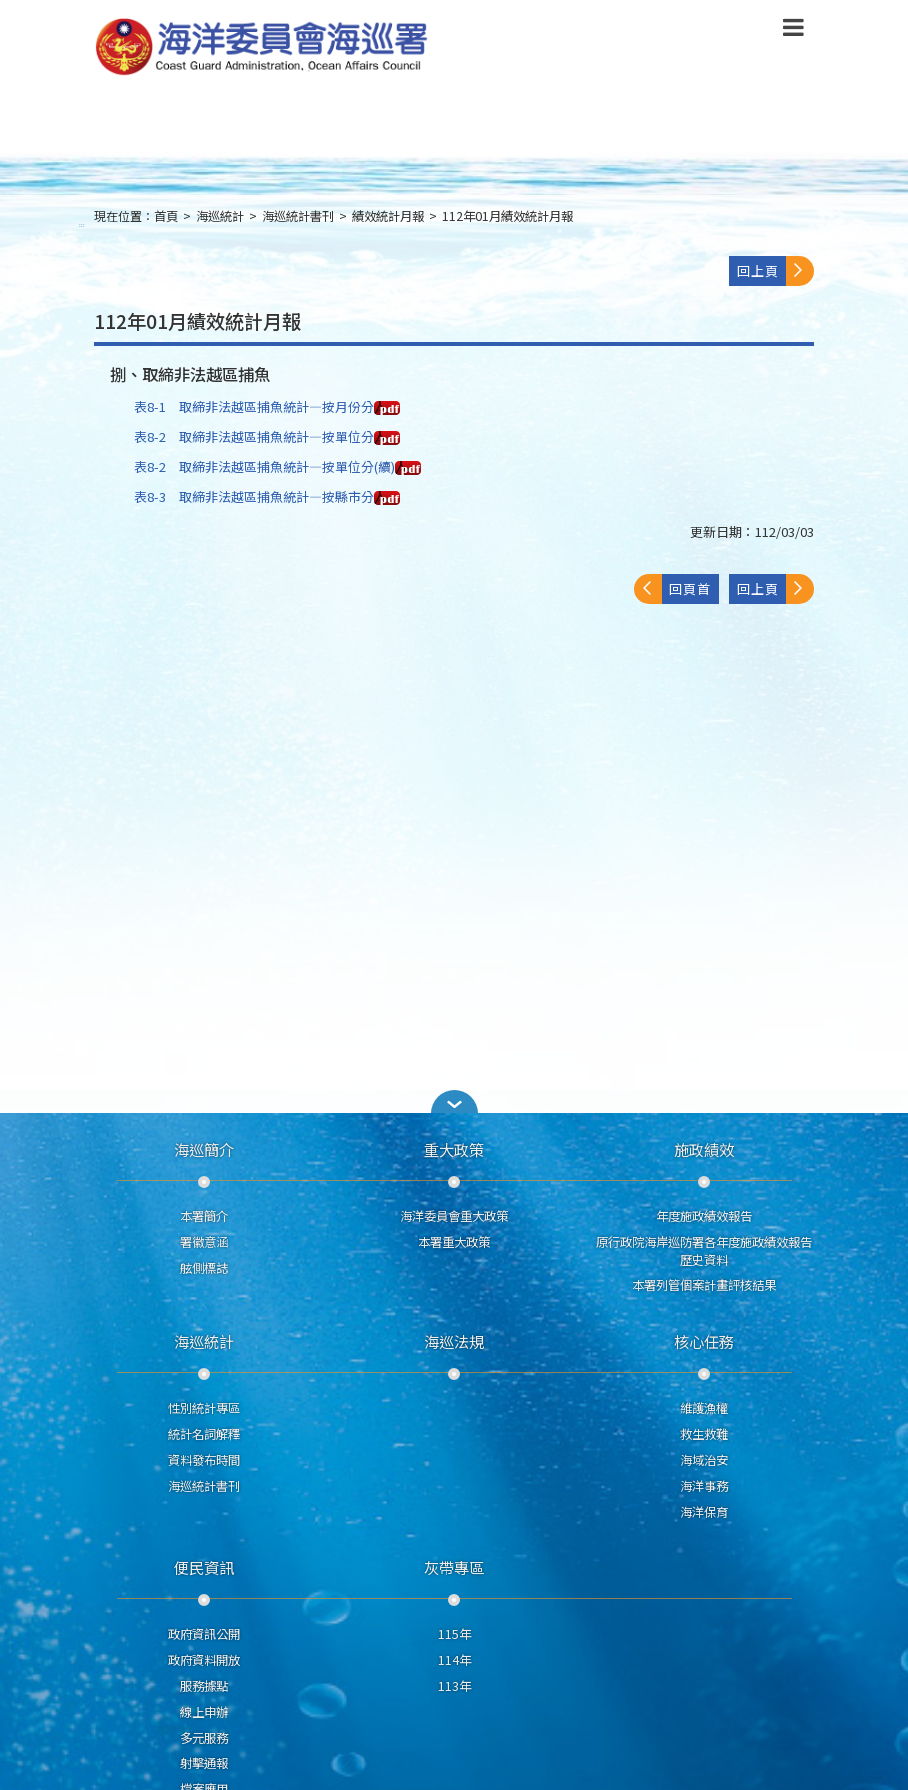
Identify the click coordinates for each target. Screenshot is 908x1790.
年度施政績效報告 (704, 1216)
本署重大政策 (454, 1242)
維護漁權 (704, 1408)
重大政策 (454, 1149)
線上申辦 (204, 1712)
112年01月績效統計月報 (507, 216)
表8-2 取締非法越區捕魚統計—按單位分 (267, 436)
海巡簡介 (204, 1149)
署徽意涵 (204, 1242)
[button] (454, 1101)
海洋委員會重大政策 (454, 1216)
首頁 (166, 216)
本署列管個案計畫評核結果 (704, 1285)
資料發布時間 (204, 1460)
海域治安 (704, 1460)
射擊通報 (204, 1763)
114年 (454, 1660)
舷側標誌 (204, 1268)
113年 (454, 1686)
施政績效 (704, 1149)
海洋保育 (704, 1512)
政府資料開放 (204, 1660)
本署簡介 (204, 1216)
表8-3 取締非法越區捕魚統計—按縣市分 (267, 496)
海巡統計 (220, 216)
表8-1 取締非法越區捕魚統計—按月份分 (267, 406)
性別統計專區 (204, 1408)
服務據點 (204, 1686)
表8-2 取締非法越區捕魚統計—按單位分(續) (277, 466)
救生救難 (704, 1434)
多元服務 (204, 1738)
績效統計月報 (388, 216)
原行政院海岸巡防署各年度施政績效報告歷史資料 (704, 1251)
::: (82, 224)
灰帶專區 (454, 1567)
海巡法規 (454, 1341)
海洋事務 (704, 1486)
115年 (454, 1634)
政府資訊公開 (204, 1634)
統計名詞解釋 (204, 1434)
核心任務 (704, 1341)
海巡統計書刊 (298, 216)
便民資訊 (204, 1567)
